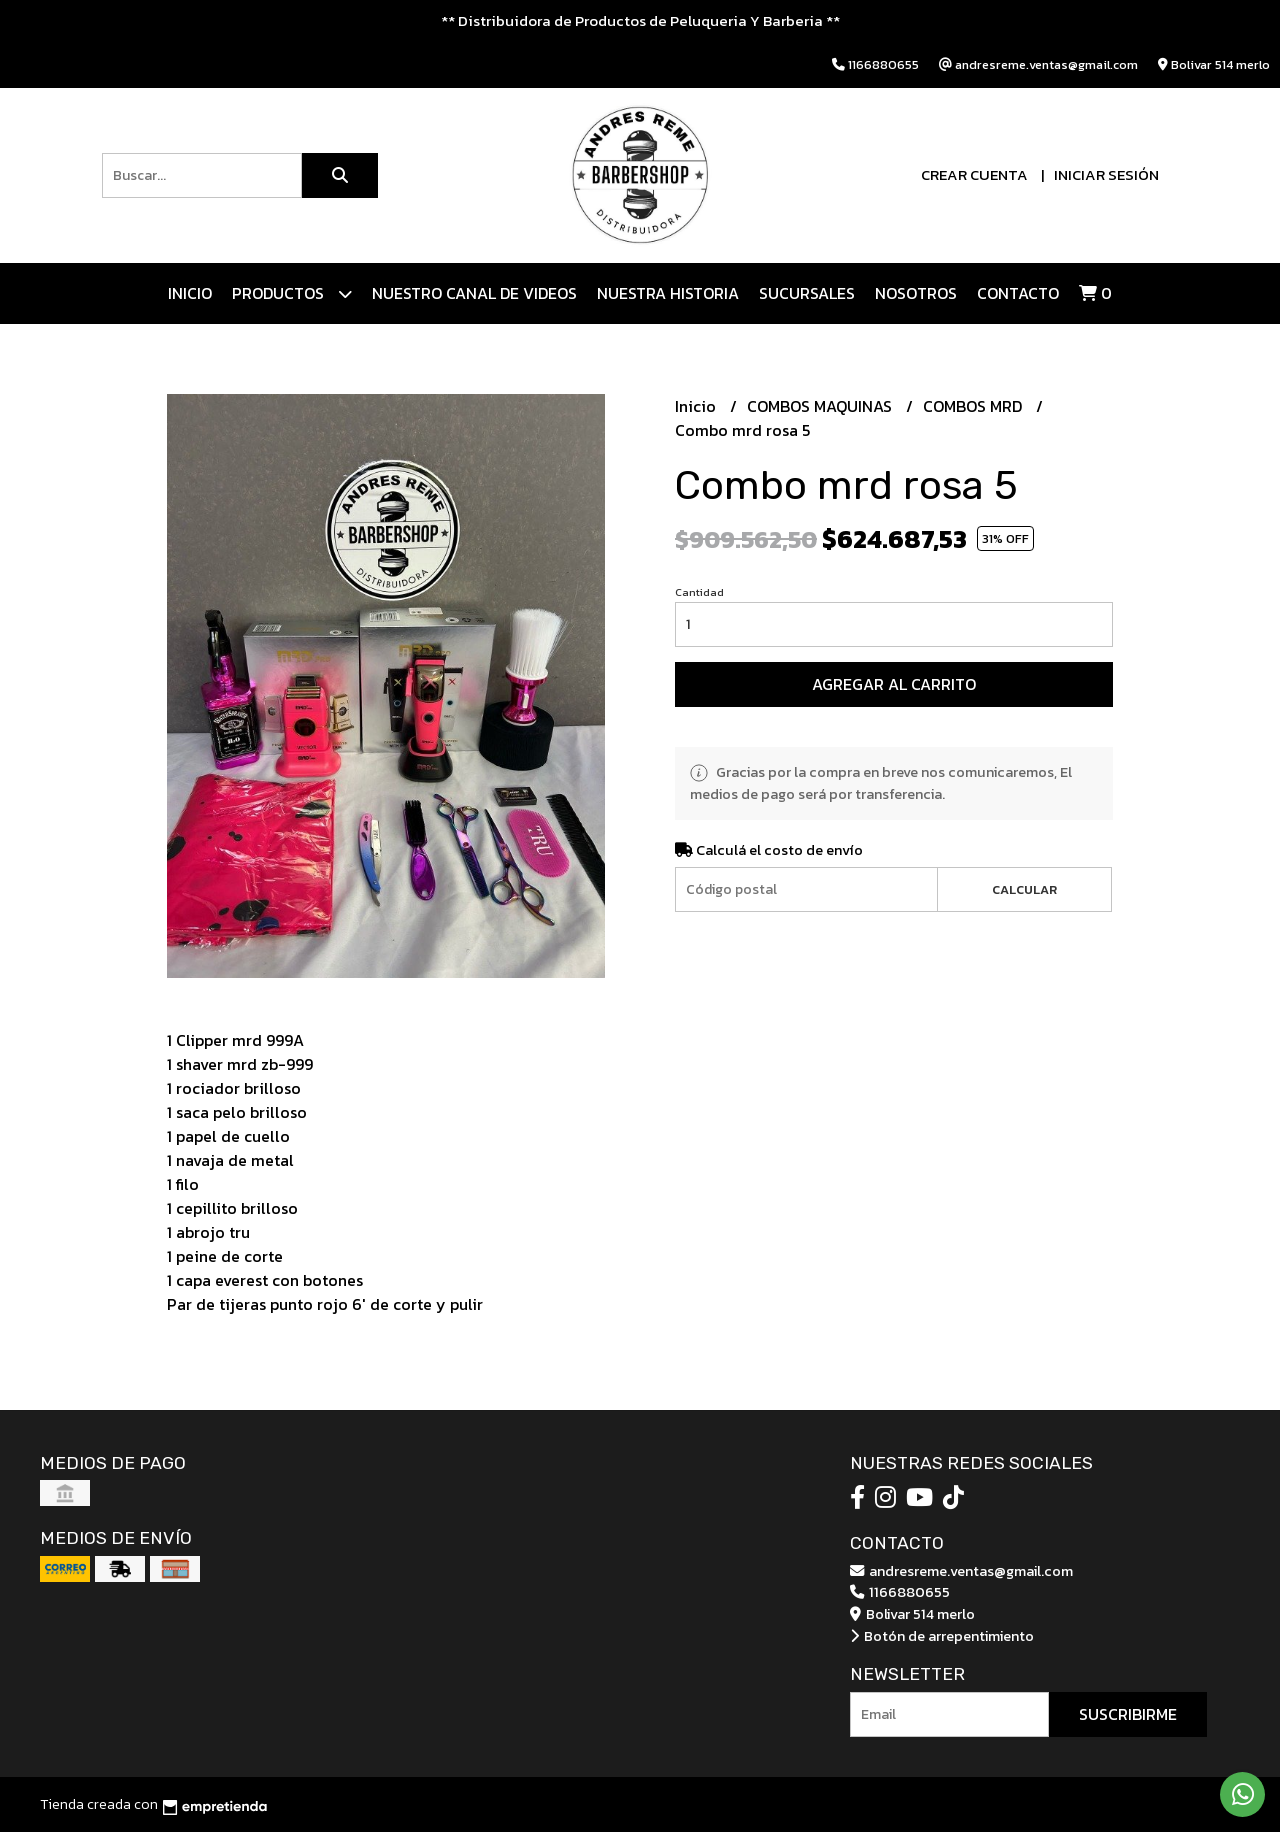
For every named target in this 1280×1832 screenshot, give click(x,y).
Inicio (190, 293)
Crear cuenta (974, 174)
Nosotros (916, 293)
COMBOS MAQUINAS (821, 406)
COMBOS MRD (974, 406)
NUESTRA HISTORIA (668, 293)
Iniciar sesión (1106, 174)
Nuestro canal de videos (474, 293)
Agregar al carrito (894, 684)
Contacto (1018, 293)
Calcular (1024, 889)
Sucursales (807, 293)
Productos (292, 293)
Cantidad (699, 592)
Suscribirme (1128, 1714)
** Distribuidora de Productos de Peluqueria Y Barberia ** (640, 20)
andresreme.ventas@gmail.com (961, 1571)
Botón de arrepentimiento (942, 1636)
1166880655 (900, 1592)
